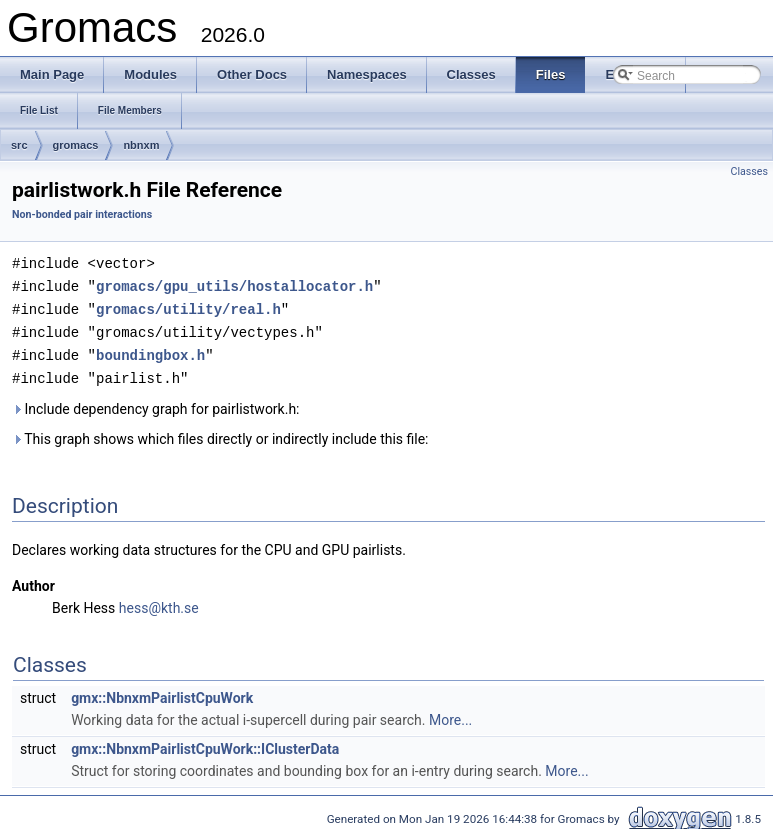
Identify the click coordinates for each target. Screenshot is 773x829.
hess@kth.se (159, 602)
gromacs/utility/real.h (188, 306)
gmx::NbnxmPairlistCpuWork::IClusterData (205, 743)
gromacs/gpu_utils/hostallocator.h (234, 284)
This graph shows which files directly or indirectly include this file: (220, 433)
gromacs (76, 145)
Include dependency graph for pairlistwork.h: (156, 403)
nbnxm (141, 145)
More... (450, 714)
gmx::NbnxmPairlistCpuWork (162, 692)
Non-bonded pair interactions (82, 214)
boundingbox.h (150, 350)
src (19, 145)
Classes (749, 171)
